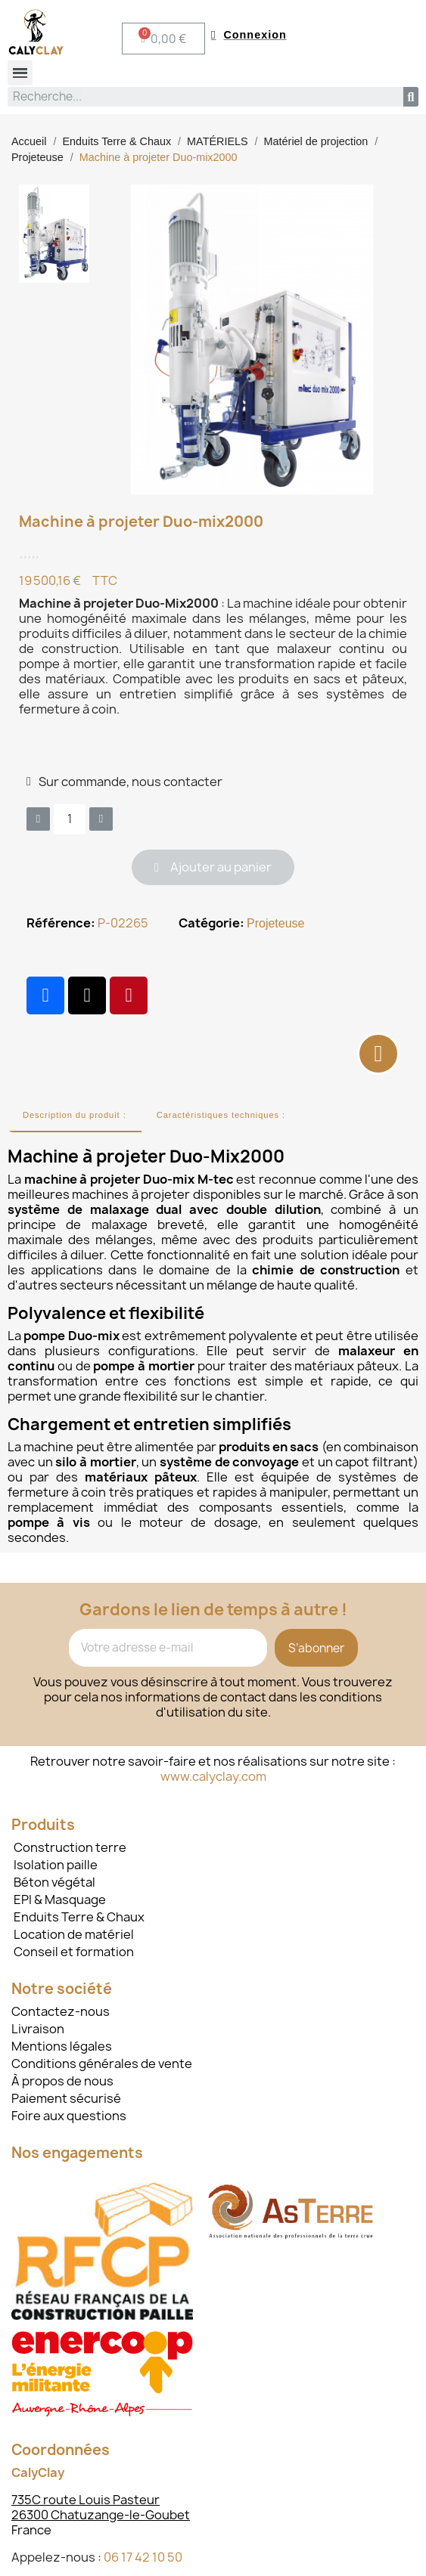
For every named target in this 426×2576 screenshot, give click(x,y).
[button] (213, 867)
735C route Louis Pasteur (85, 2499)
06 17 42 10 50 (143, 2557)
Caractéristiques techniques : (221, 1114)
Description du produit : (74, 1114)
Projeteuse (276, 923)
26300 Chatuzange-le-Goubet (100, 2514)
